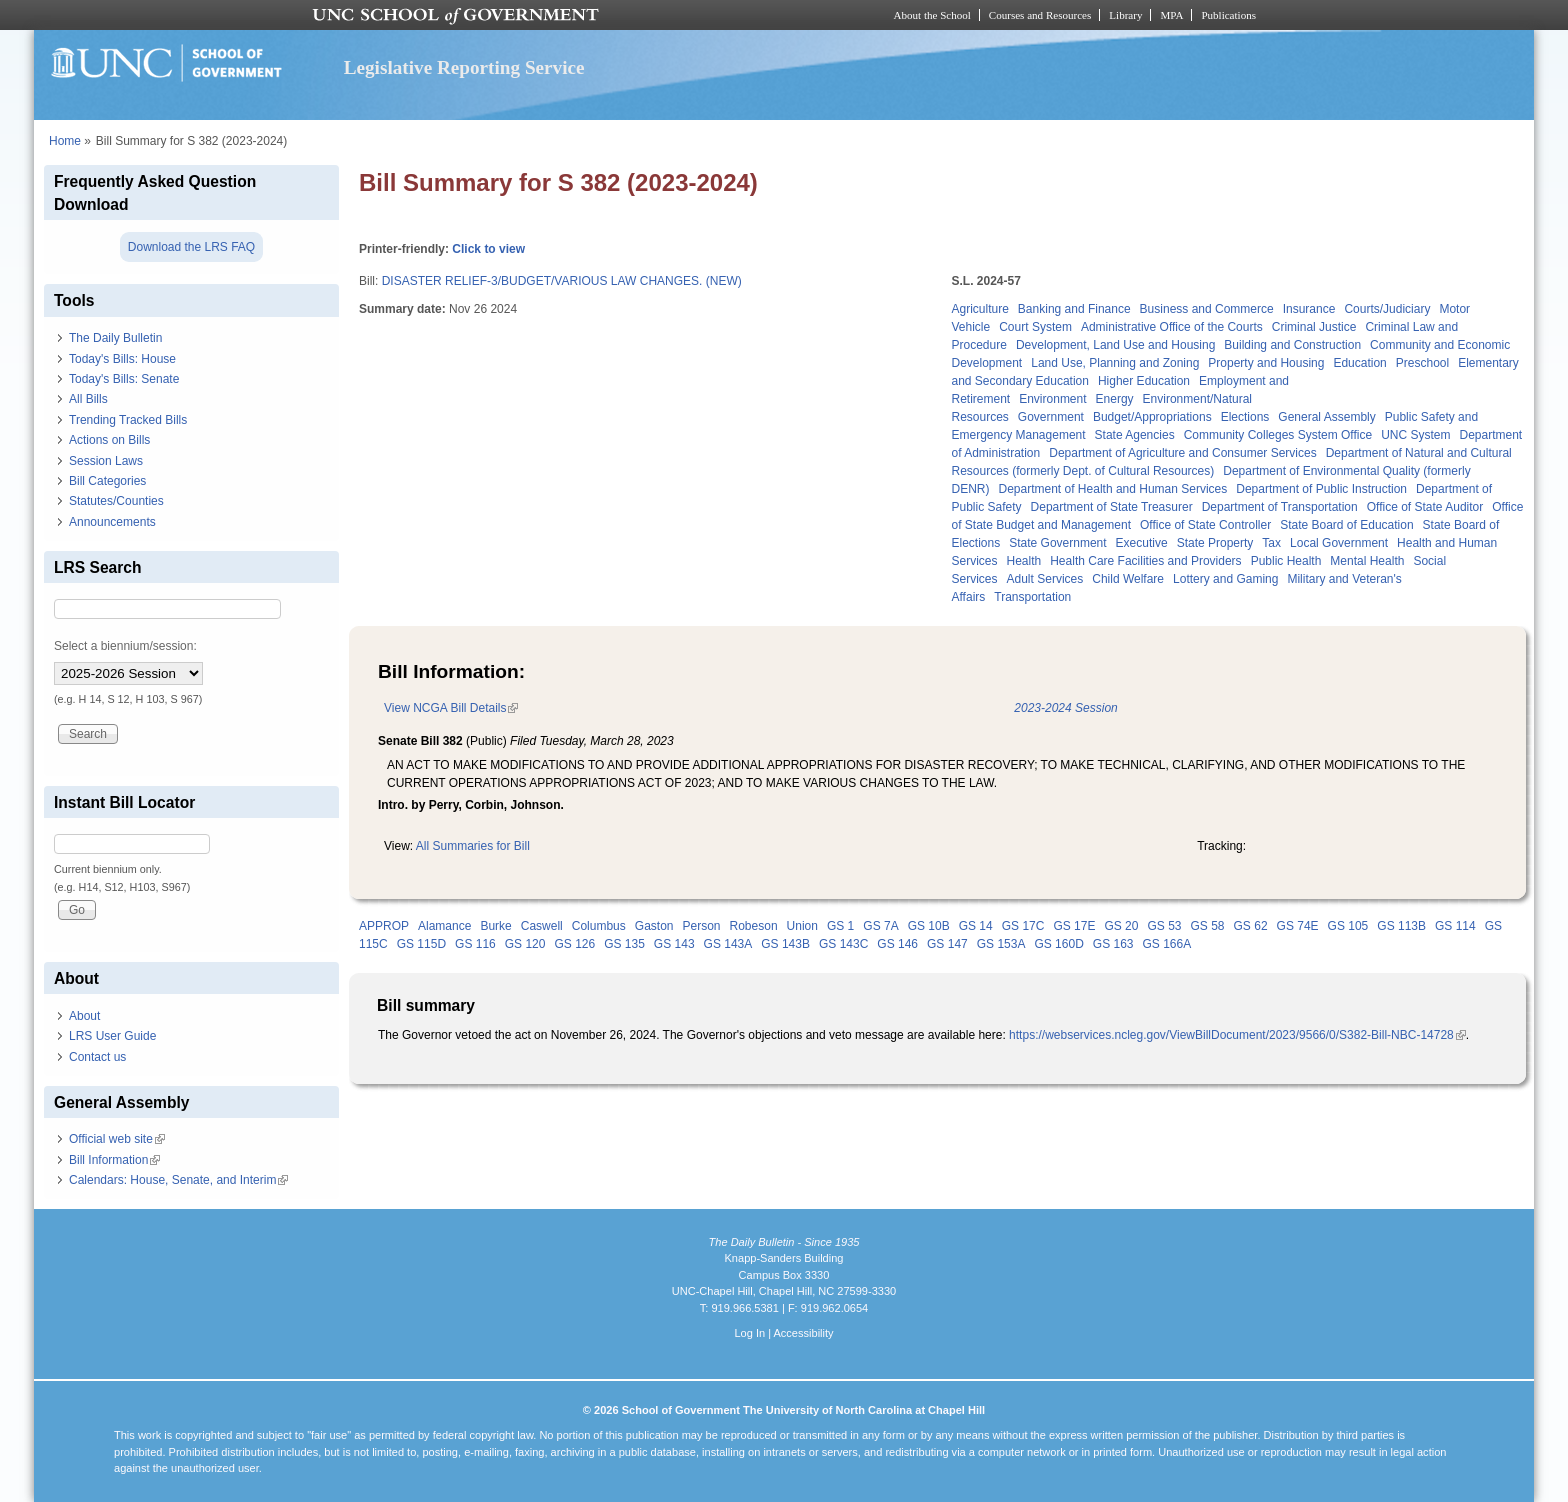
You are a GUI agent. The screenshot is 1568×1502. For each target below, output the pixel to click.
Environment (1052, 399)
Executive (1142, 543)
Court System (1035, 327)
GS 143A (728, 944)
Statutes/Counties (116, 501)
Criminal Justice (1314, 327)
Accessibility (803, 1333)
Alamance (444, 926)
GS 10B (929, 926)
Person (702, 926)
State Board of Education (1346, 525)
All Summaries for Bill (473, 846)
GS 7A (880, 926)
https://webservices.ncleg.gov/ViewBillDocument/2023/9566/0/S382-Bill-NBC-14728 (1237, 1035)
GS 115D (421, 944)
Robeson (754, 926)
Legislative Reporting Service (464, 67)
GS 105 (1348, 926)
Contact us (97, 1057)
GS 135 (624, 944)
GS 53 (1164, 926)
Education (1359, 363)
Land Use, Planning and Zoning (1115, 363)
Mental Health (1367, 561)
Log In (749, 1333)
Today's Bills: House (122, 359)
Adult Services (1045, 579)
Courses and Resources (1040, 15)
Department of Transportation (1280, 507)
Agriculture (980, 309)
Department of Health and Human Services (1113, 489)
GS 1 (840, 926)
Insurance (1309, 309)
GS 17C (1023, 926)
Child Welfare (1128, 579)
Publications (1228, 15)
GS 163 (1113, 944)
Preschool (1422, 363)
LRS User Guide (112, 1036)
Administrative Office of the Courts (1172, 327)
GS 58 (1208, 926)
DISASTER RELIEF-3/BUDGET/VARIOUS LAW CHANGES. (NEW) (562, 281)
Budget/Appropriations (1152, 417)
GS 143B (785, 944)
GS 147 (947, 944)
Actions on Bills (109, 440)
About (84, 1016)
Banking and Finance (1074, 309)
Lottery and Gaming (1225, 579)
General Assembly (1326, 417)
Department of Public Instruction (1321, 489)
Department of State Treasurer (1112, 507)
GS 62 (1251, 926)
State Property (1215, 543)
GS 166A (1167, 944)
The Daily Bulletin (115, 338)
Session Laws (106, 461)
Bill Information (114, 1160)
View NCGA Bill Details (451, 708)
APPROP (384, 926)
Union (802, 926)
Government (1051, 417)
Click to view (488, 249)
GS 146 (897, 944)
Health (1024, 561)
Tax (1271, 543)
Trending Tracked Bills (128, 420)
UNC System (1415, 435)
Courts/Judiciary (1387, 309)
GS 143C (843, 944)
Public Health (1286, 561)
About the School (932, 15)
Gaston (654, 926)
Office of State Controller (1205, 525)
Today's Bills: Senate (124, 379)
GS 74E (1298, 926)
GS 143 (674, 944)
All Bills (88, 399)
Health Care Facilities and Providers (1145, 561)
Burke (495, 926)
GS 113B (1401, 926)
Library (1125, 15)
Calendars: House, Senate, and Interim (178, 1180)
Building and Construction (1292, 345)
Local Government (1339, 543)
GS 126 (574, 944)
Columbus (599, 926)
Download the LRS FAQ (191, 247)
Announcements (112, 522)
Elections (1245, 417)
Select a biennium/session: (125, 646)
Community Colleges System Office (1278, 435)
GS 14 (976, 926)
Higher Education (1144, 381)
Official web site (117, 1139)
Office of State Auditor (1425, 507)
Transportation (1032, 597)
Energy (1115, 399)
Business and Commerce (1207, 309)
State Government (1057, 543)
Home (65, 141)
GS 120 (525, 944)
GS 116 (475, 944)
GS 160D (1058, 944)
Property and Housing (1266, 363)
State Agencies (1135, 435)
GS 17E (1074, 926)
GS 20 (1121, 926)
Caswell (542, 926)
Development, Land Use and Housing (1115, 345)
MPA (1171, 15)
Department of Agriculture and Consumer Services (1182, 453)
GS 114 (1455, 926)
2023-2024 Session (1065, 708)
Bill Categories (107, 481)
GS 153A (1001, 944)
